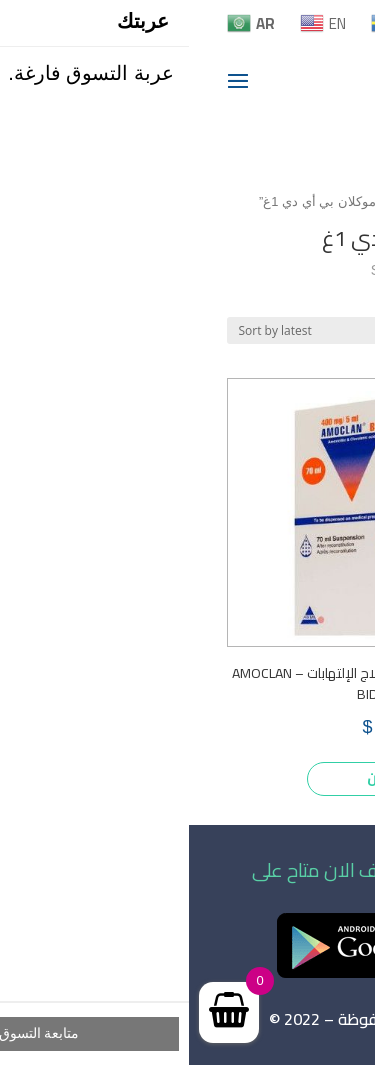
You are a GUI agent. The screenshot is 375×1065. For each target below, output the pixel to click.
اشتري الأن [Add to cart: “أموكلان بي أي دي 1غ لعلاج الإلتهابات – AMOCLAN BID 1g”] (212, 778)
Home (216, 201)
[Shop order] (125, 330)
